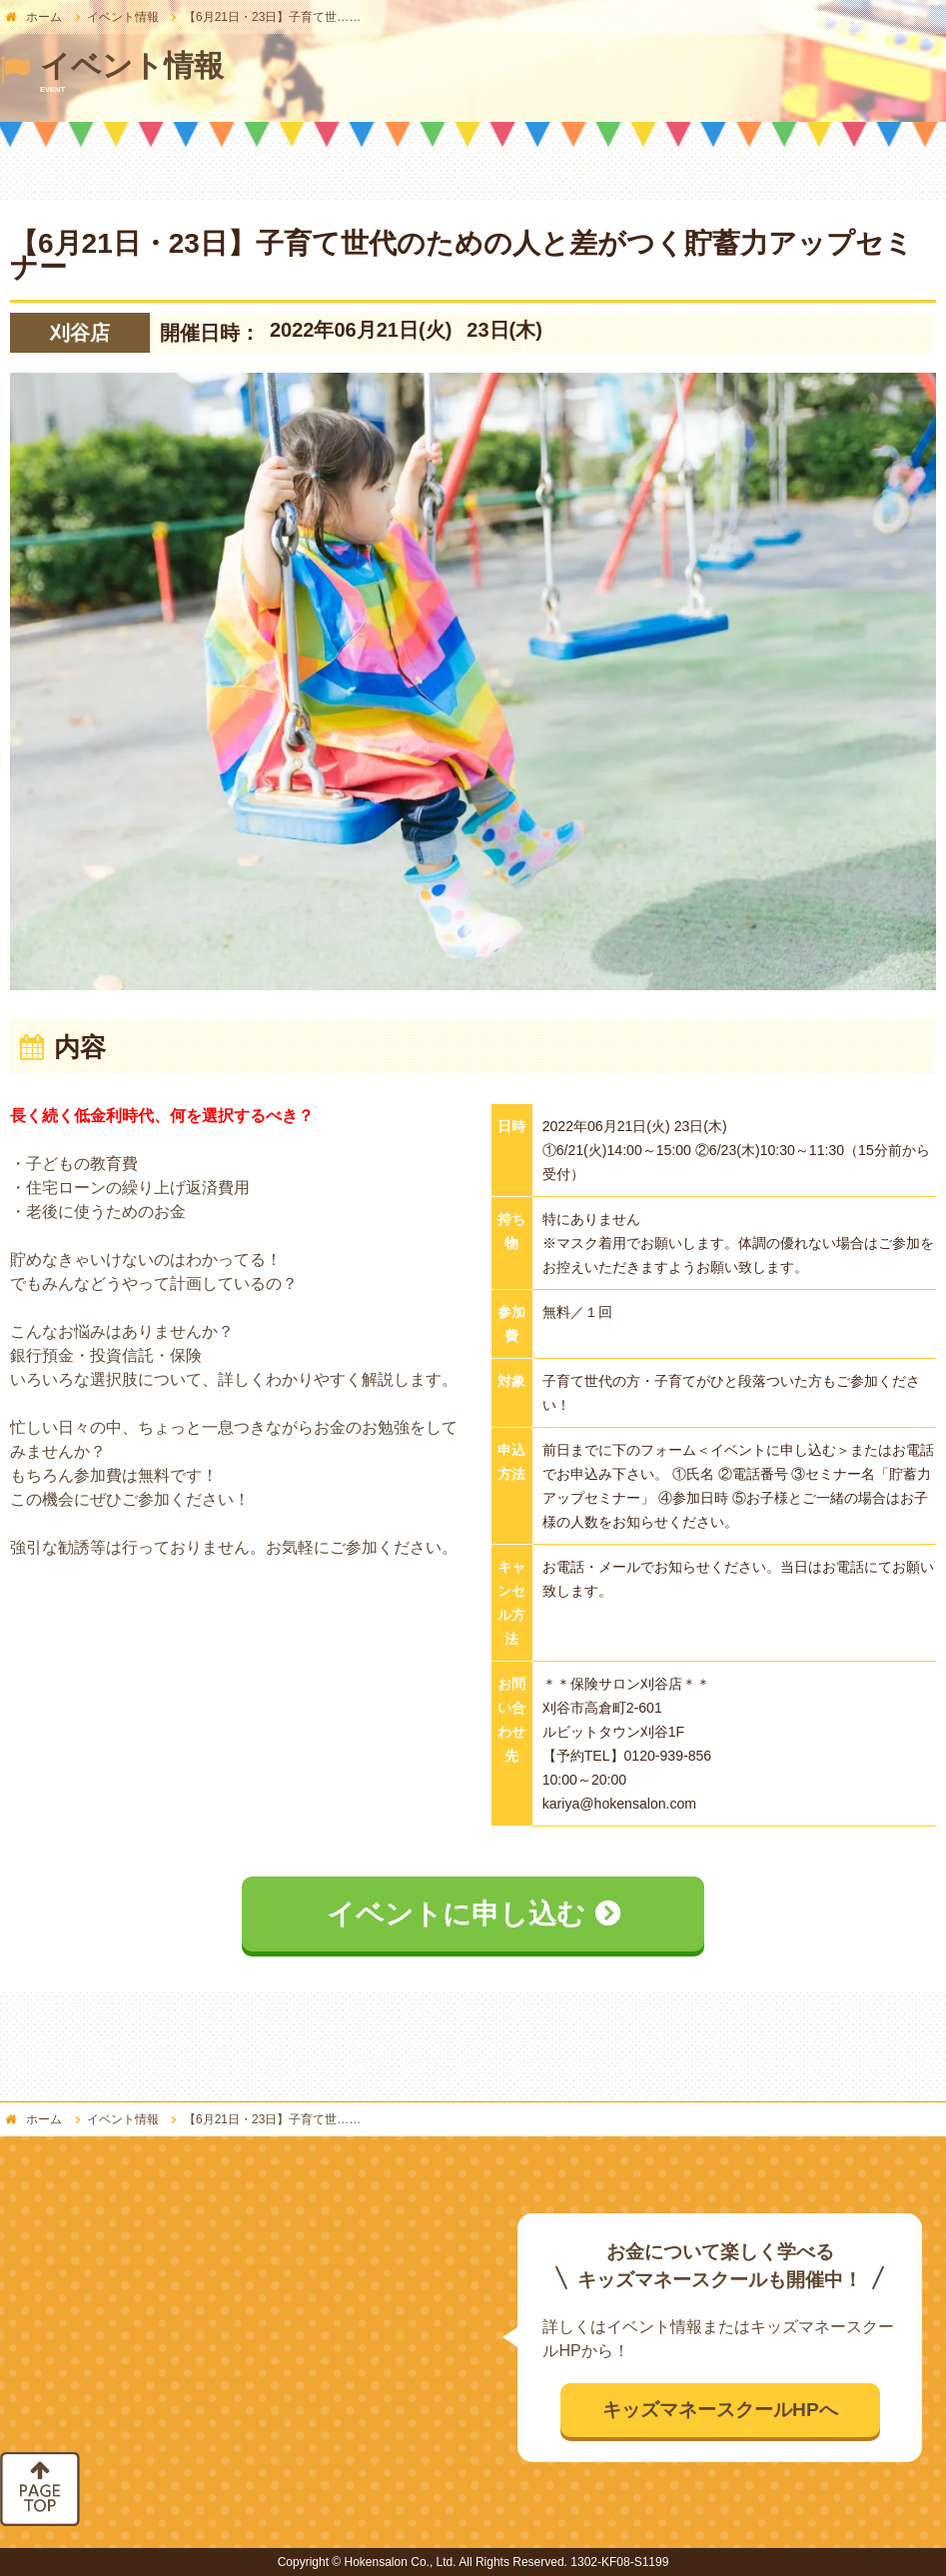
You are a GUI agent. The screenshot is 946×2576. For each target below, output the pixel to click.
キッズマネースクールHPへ (720, 2409)
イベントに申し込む (456, 1914)
